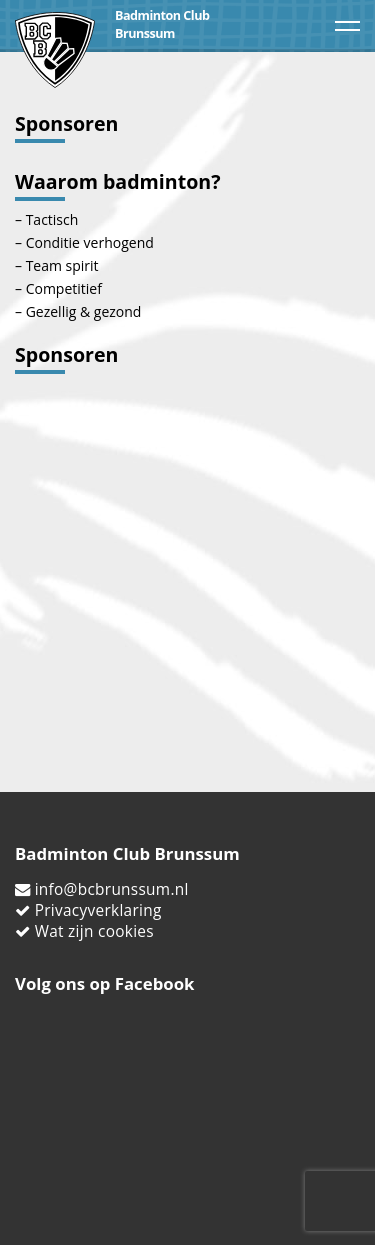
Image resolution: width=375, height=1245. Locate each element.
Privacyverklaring (98, 910)
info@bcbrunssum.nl (112, 889)
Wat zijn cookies (94, 931)
